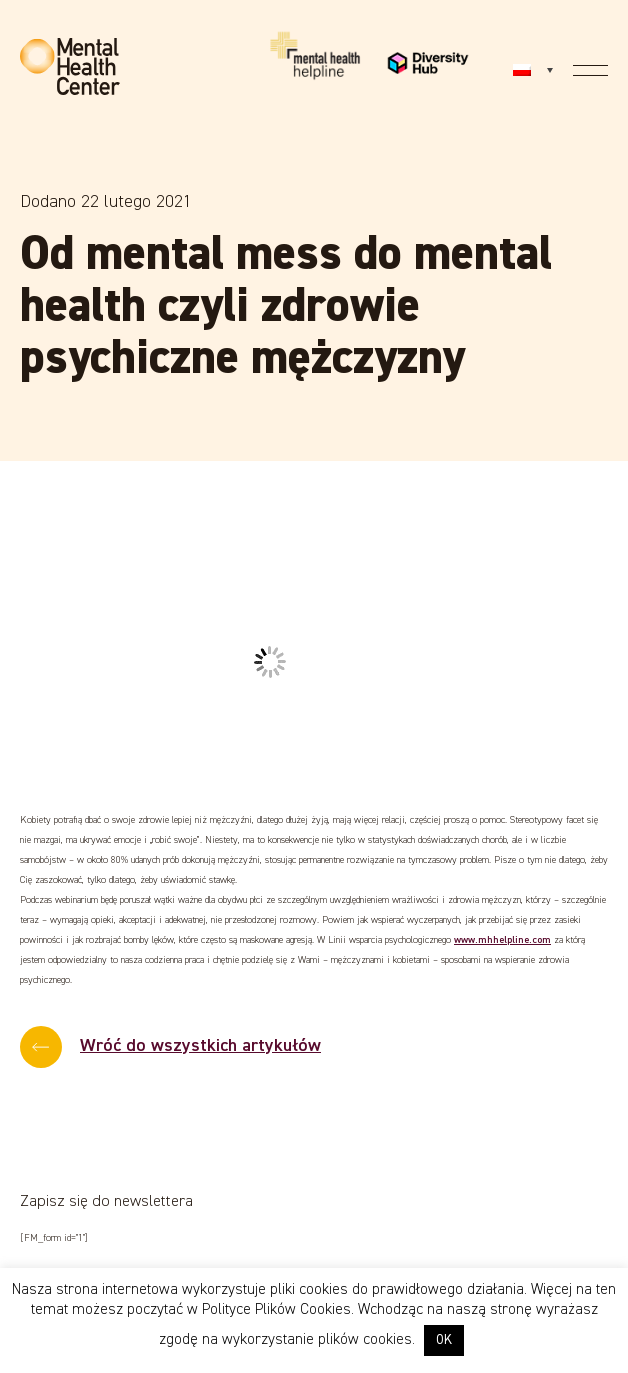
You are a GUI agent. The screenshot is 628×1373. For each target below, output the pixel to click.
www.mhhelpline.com (502, 940)
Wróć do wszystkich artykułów (200, 1046)
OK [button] (444, 1340)
